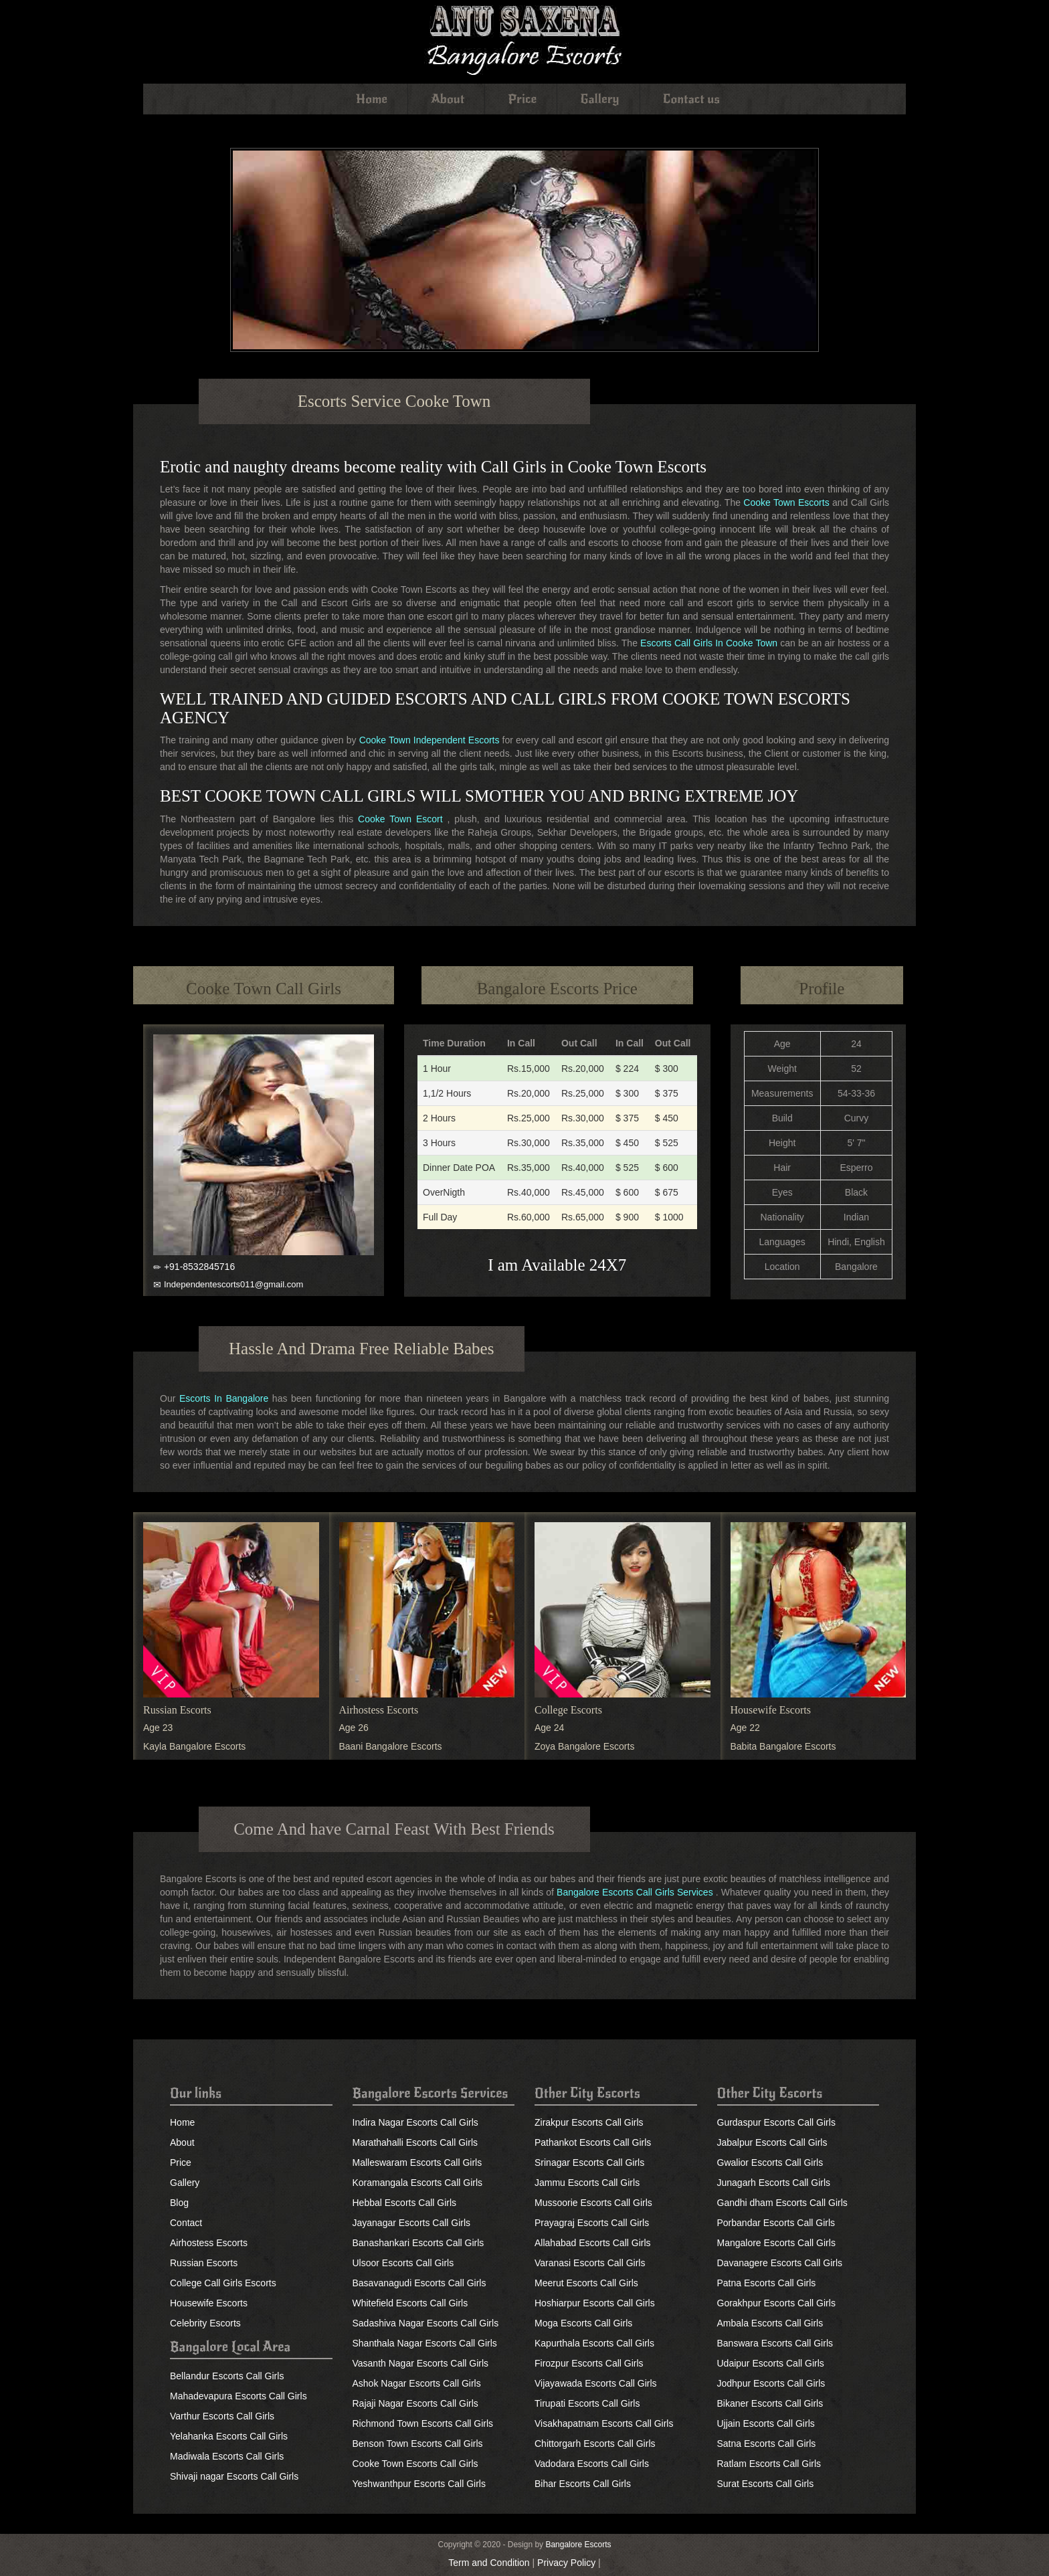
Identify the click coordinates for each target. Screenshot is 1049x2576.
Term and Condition (488, 2562)
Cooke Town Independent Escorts (429, 740)
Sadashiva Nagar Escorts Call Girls (426, 2323)
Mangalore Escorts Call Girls (776, 2242)
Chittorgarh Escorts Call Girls (595, 2443)
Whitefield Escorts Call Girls (410, 2303)
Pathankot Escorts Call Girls (593, 2142)
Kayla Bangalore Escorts (194, 1746)
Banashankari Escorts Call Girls (418, 2242)
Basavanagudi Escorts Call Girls (419, 2283)
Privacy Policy (566, 2562)
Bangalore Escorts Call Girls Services (635, 1892)
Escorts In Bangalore (223, 1398)
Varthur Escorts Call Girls (222, 2416)
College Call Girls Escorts (223, 2283)
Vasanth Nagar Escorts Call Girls (421, 2363)
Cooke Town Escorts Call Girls (415, 2463)
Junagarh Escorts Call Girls (774, 2182)
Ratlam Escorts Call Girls (769, 2463)
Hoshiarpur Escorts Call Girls (595, 2303)
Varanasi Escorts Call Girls (590, 2263)
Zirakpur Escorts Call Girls (589, 2122)
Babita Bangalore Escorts (783, 1746)
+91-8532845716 (199, 1266)
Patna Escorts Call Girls (766, 2283)
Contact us (691, 98)
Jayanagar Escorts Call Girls (412, 2222)
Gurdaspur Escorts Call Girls (776, 2122)
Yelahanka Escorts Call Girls (229, 2436)
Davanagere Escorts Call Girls (780, 2263)
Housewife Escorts (771, 1710)
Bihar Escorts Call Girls (583, 2483)
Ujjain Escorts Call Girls (766, 2423)
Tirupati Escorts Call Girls (587, 2403)
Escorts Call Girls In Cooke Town (708, 643)
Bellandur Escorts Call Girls (227, 2376)
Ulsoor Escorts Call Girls (403, 2263)
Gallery (599, 98)
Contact (186, 2222)
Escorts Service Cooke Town (394, 401)
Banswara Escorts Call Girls (775, 2343)
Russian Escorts (177, 1710)
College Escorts (568, 1710)
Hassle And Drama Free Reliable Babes (361, 1349)
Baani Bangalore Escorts (390, 1746)
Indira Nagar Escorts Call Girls (415, 2122)
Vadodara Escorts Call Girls (592, 2463)
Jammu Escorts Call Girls (587, 2182)
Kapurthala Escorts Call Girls (594, 2343)
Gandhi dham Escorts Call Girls (782, 2202)
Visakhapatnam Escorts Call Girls (604, 2423)
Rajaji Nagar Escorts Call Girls (415, 2403)
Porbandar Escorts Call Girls (776, 2222)
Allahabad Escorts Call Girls (593, 2242)
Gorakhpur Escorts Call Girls (776, 2303)
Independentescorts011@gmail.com (233, 1284)
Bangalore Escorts (578, 2544)
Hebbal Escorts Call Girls (405, 2202)
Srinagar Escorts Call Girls (589, 2162)
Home (371, 98)
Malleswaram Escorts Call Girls (417, 2162)
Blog (179, 2202)
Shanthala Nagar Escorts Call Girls (425, 2343)
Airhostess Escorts (379, 1710)
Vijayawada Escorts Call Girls (596, 2383)
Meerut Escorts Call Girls (586, 2283)
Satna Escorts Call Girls (766, 2443)
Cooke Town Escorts (786, 502)
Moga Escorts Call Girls (583, 2323)
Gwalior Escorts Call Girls (770, 2162)
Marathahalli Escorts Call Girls (415, 2142)
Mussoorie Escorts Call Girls (593, 2202)
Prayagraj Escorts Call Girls (592, 2222)
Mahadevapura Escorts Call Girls (238, 2396)
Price (522, 98)
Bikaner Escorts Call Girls (770, 2403)
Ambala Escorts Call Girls (770, 2323)
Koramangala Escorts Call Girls (418, 2182)
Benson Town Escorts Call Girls (418, 2443)
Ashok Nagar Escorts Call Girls (417, 2383)
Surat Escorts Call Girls (765, 2483)
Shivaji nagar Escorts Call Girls (234, 2476)
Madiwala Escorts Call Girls (227, 2456)
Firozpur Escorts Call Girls (589, 2363)
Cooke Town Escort (400, 819)
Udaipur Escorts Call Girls (770, 2363)
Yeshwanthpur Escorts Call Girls (419, 2483)
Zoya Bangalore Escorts (584, 1746)
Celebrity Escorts (205, 2323)
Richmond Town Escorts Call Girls (423, 2423)
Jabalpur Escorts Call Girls (772, 2142)
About (447, 98)
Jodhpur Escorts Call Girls (771, 2383)
